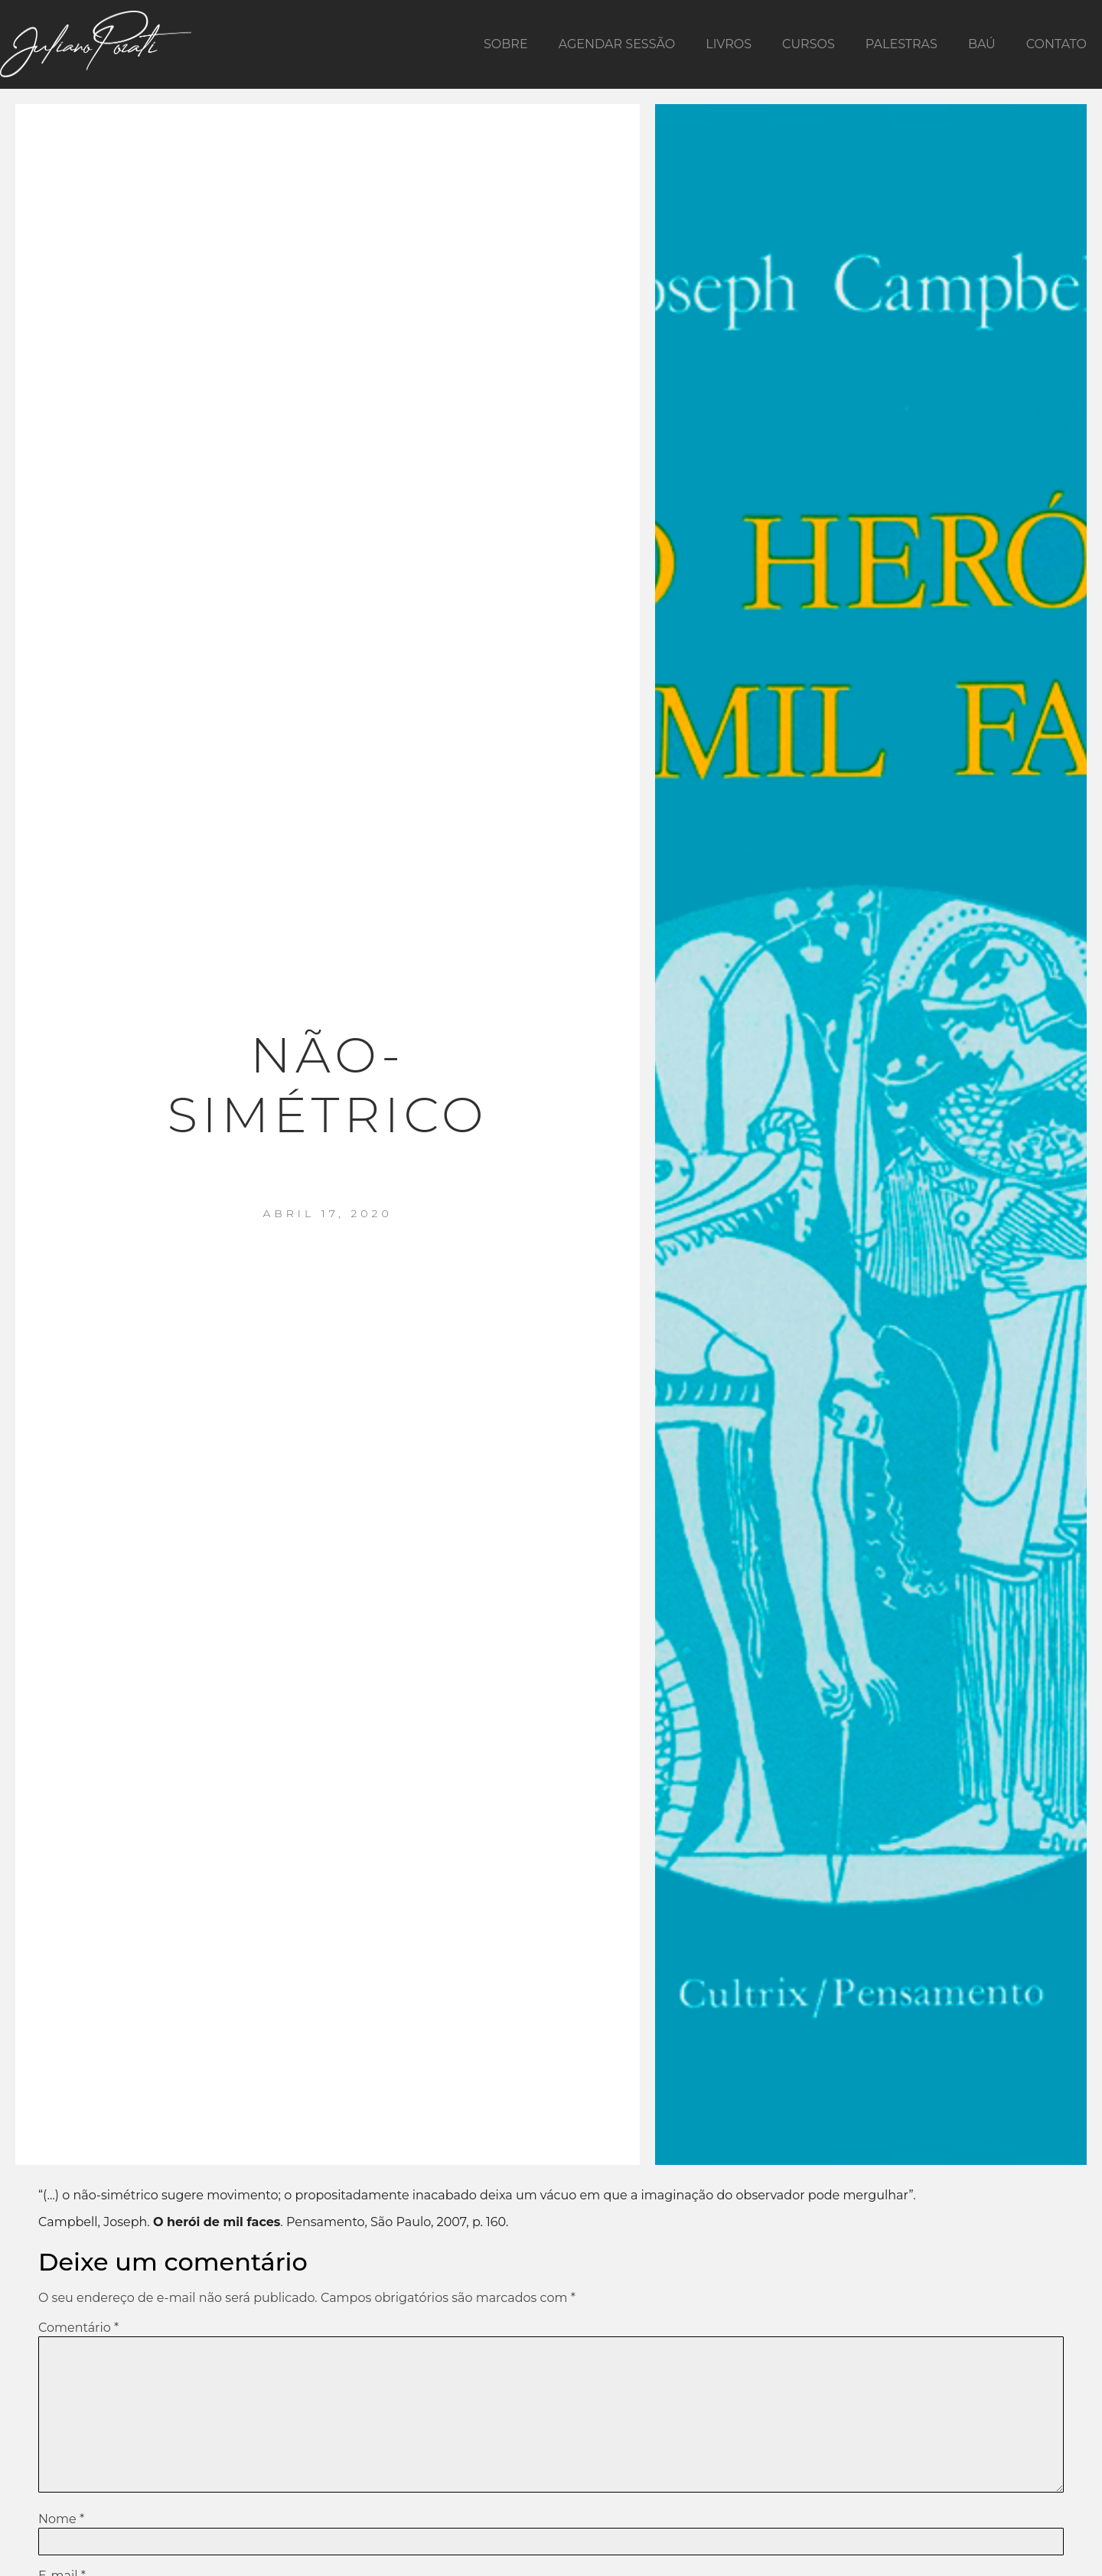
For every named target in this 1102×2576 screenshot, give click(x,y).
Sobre (506, 44)
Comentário (78, 2328)
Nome (61, 2519)
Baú (982, 44)
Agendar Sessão (617, 44)
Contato (1056, 44)
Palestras (901, 44)
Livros (729, 44)
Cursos (808, 44)
